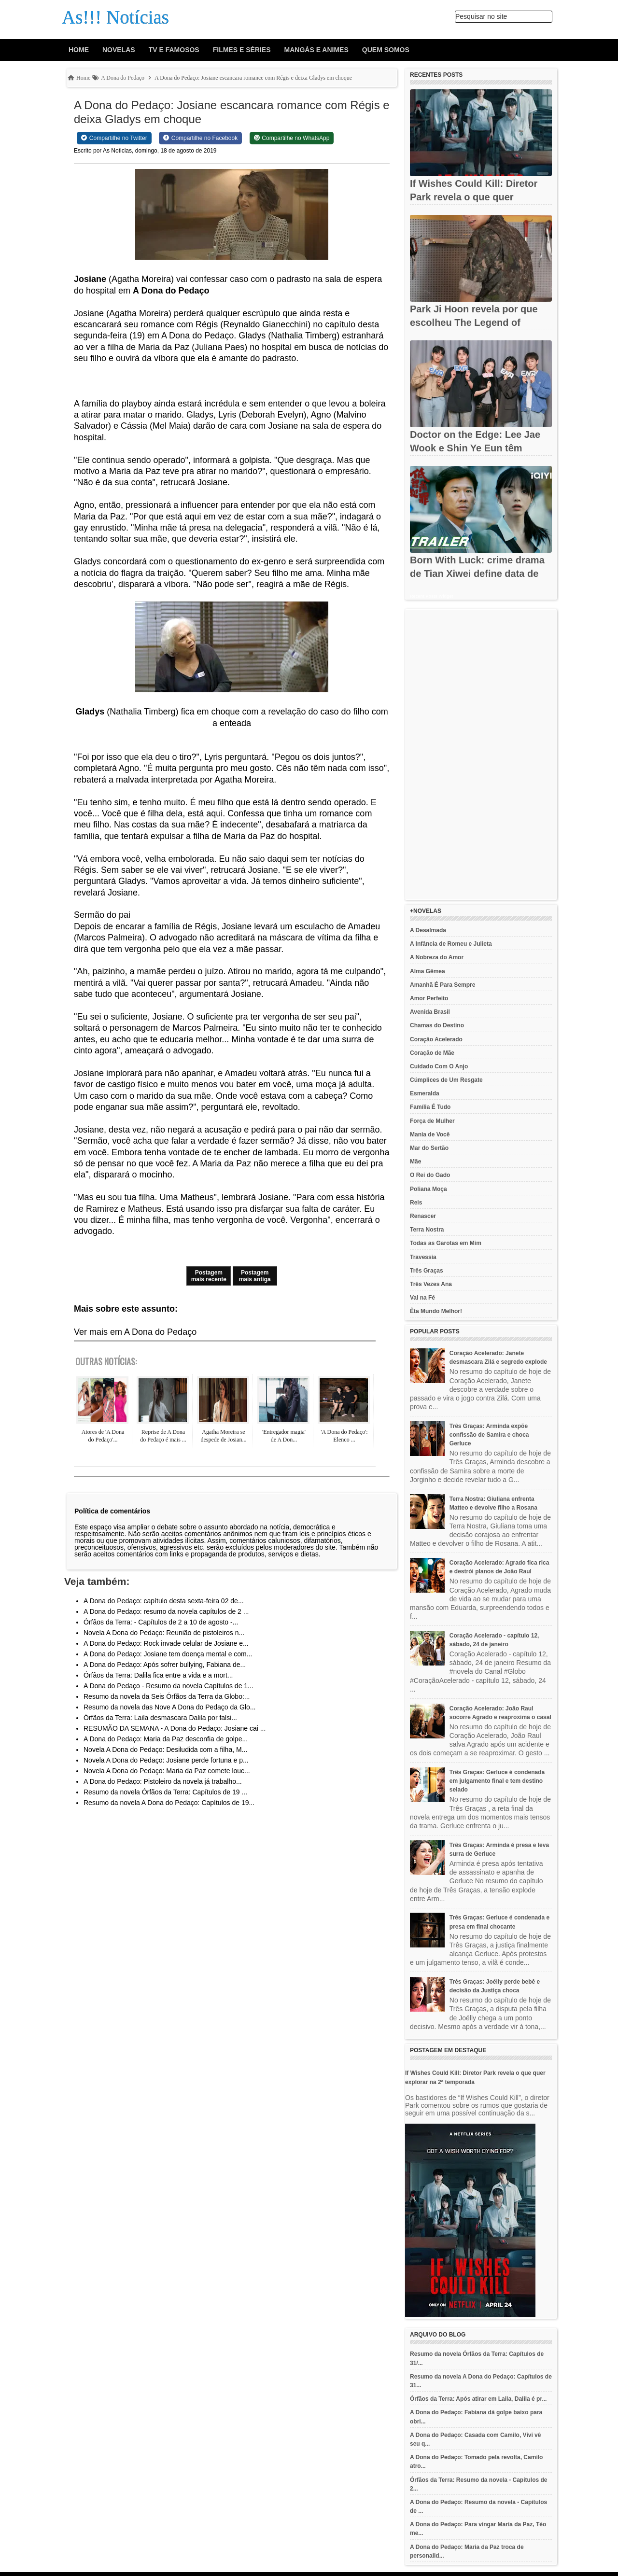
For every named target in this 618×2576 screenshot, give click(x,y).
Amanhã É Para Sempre (442, 984)
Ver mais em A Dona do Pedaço (135, 1332)
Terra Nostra (427, 1229)
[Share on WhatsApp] (292, 138)
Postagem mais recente (208, 1276)
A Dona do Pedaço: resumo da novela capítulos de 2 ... (166, 1611)
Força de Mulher (432, 1121)
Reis (416, 1202)
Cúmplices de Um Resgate (446, 1080)
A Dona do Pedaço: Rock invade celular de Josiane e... (166, 1643)
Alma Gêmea (427, 971)
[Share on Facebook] (200, 138)
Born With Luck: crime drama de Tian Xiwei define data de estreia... (477, 573)
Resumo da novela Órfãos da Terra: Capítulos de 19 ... (165, 1792)
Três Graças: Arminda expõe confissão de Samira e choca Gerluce (489, 1435)
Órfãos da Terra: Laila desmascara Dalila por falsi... (160, 1718)
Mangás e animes (316, 50)
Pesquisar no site (481, 16)
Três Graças (426, 1270)
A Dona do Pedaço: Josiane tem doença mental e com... (168, 1654)
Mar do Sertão (429, 1148)
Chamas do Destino (437, 1025)
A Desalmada (428, 930)
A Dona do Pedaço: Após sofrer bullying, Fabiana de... (165, 1664)
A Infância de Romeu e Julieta (451, 943)
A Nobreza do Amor (437, 957)
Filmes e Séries (242, 50)
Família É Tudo (430, 1107)
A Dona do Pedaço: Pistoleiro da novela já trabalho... (163, 1781)
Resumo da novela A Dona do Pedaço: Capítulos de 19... (169, 1802)
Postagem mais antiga (255, 1276)
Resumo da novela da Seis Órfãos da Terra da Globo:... (167, 1696)
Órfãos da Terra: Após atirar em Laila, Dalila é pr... (478, 2398)
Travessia (423, 1257)
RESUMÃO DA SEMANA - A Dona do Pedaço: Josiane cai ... (175, 1728)
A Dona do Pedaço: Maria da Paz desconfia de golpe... (166, 1739)
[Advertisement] (481, 754)
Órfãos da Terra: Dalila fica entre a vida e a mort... (158, 1675)
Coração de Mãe (432, 1053)
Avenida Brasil (430, 1011)
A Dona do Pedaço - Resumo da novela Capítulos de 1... (168, 1686)
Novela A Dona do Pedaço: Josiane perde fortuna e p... (166, 1760)
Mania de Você (429, 1134)
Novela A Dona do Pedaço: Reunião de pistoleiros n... (164, 1633)
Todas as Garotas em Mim (445, 1243)
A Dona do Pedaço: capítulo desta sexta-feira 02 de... (164, 1601)
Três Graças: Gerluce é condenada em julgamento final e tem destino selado (497, 1781)
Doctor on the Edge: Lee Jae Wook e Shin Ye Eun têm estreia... (475, 448)
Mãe (415, 1161)
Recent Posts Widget (431, 596)
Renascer (423, 1216)
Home (79, 50)
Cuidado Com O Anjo (439, 1066)
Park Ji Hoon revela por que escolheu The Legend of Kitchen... (474, 322)
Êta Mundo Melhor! (436, 1311)
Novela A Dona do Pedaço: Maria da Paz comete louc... (167, 1771)
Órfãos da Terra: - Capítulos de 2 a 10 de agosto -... (161, 1622)
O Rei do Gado (430, 1175)
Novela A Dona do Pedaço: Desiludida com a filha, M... (165, 1749)
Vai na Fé (422, 1297)
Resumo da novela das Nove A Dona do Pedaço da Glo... (169, 1707)
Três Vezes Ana (431, 1284)
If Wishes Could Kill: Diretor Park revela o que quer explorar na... (473, 197)
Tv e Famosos (174, 50)
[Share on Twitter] (114, 138)
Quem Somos (385, 50)
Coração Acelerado (436, 1039)
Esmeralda (424, 1093)
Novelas (118, 50)
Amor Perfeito (429, 998)
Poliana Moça (428, 1189)
